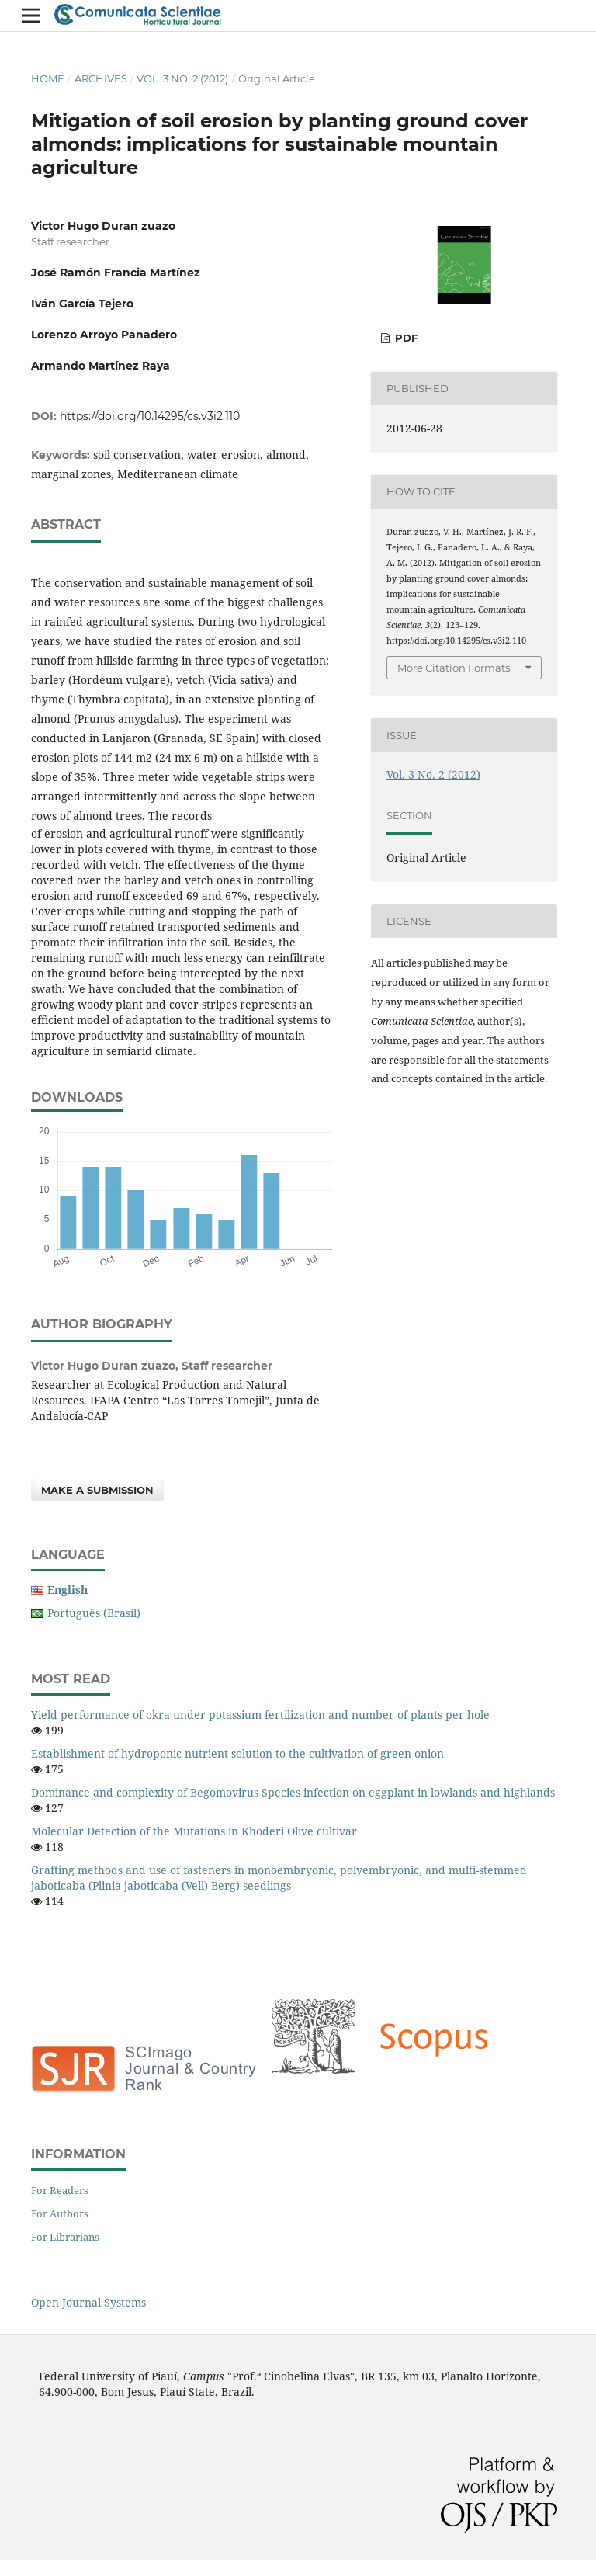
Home (47, 78)
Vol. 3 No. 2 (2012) (182, 78)
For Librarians (65, 2237)
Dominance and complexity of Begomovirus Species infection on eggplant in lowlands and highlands (293, 1792)
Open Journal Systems (88, 2302)
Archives (100, 78)
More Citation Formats (453, 667)
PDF (405, 338)
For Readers (59, 2190)
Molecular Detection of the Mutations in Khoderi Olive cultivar (194, 1831)
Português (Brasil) (93, 1613)
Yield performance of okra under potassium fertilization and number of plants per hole (260, 1714)
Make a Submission (97, 1490)
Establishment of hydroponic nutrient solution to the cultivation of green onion (237, 1753)
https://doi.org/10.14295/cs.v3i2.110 (150, 416)
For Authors (59, 2213)
